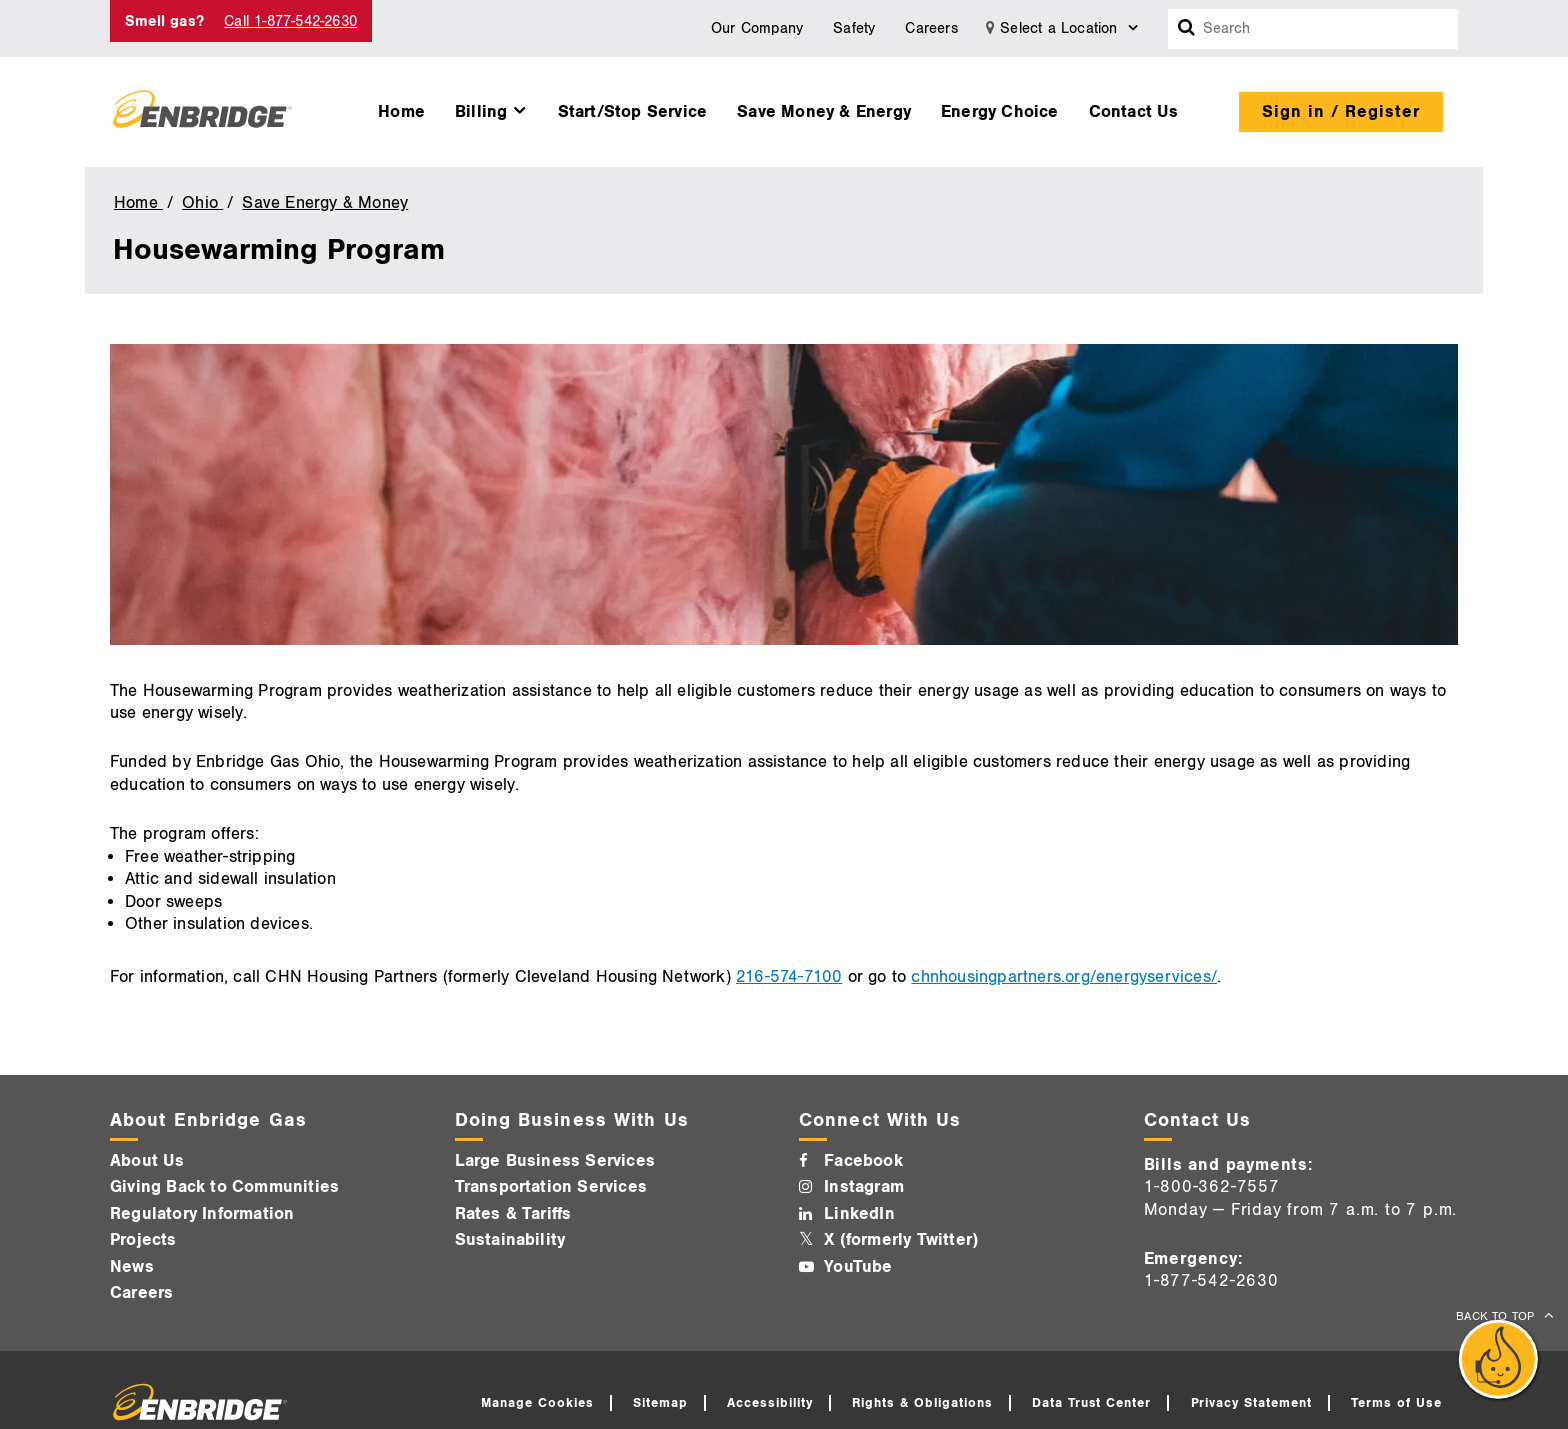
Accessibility (770, 1403)
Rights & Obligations (922, 1403)
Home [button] (401, 112)
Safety (854, 28)
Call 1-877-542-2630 (290, 21)
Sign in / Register (1341, 112)
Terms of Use (1396, 1403)
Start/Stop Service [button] (633, 112)
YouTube (858, 1267)
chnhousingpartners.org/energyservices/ (1064, 977)
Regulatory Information (202, 1214)
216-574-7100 (789, 977)
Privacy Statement (1252, 1403)
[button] (491, 107)
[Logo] (202, 112)
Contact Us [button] (1134, 112)
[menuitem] (401, 107)
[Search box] (1187, 29)
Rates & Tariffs (513, 1214)
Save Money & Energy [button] (824, 112)
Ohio (202, 203)
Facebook (863, 1161)
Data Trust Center (1092, 1403)
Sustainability (510, 1240)
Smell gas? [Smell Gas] (164, 21)
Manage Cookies (537, 1403)
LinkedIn (859, 1214)
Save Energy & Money (325, 203)
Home (138, 203)
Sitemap (660, 1403)
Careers (931, 28)
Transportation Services (551, 1187)
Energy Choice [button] (1000, 112)
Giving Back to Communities (224, 1187)
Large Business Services (555, 1161)
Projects (143, 1240)
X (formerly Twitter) (901, 1240)
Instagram (864, 1187)
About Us (147, 1161)
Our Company (757, 28)
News (132, 1267)
